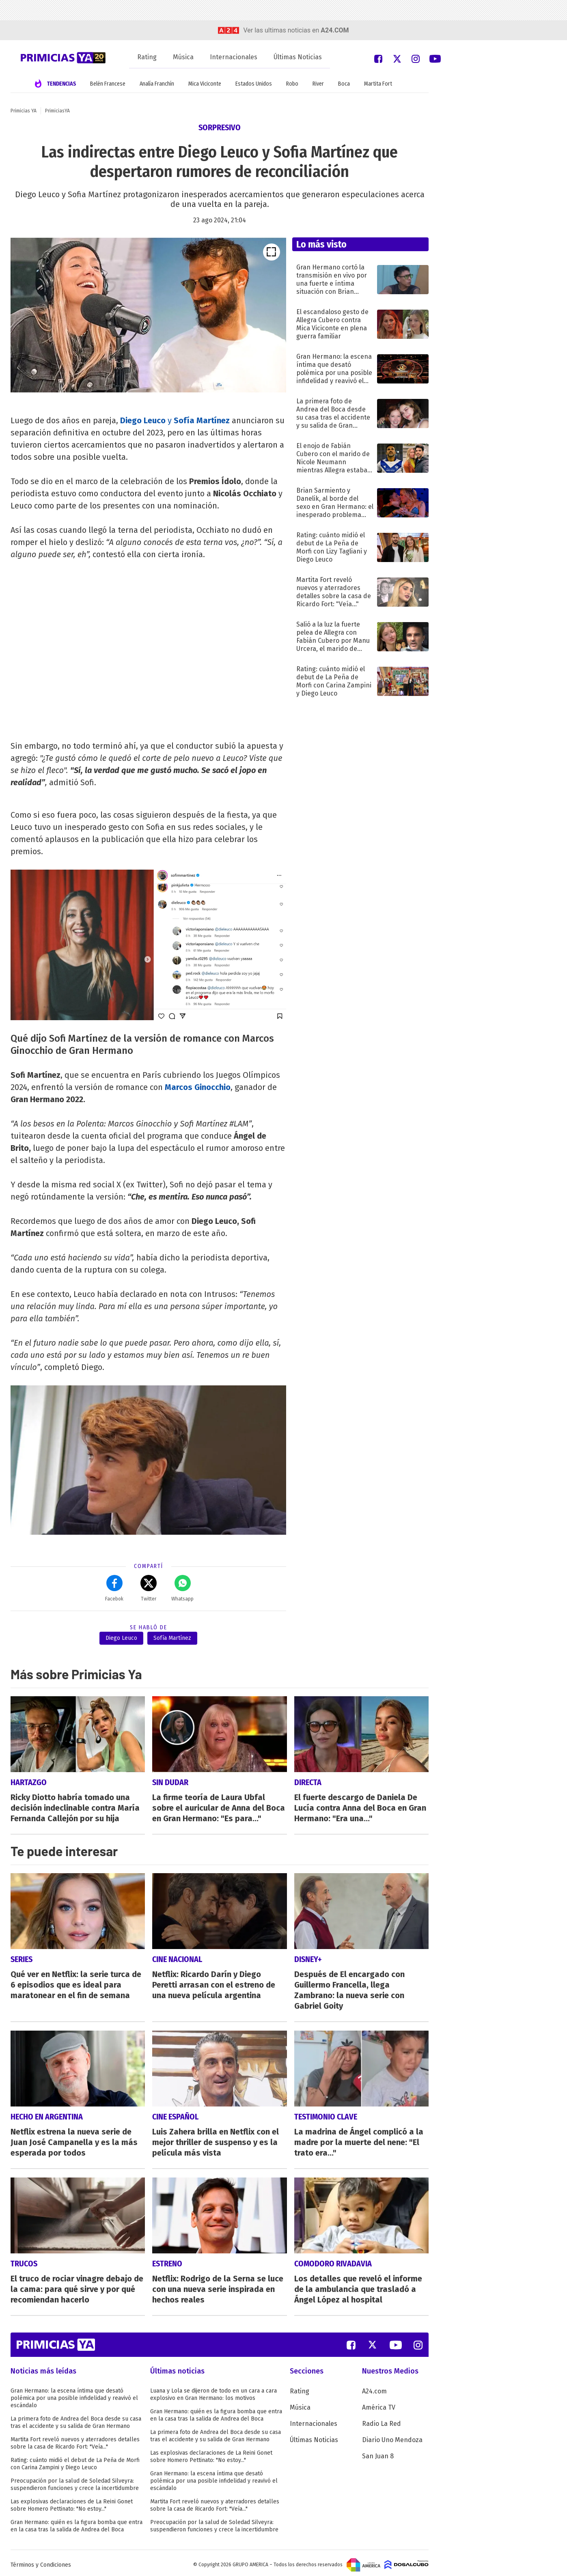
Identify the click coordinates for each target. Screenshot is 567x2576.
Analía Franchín (157, 83)
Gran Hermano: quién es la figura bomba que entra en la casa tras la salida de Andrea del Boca (76, 2522)
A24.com (374, 2387)
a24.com (335, 30)
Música (183, 57)
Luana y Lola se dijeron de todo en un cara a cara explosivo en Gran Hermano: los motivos (213, 2391)
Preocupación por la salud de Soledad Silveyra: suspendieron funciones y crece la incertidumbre (75, 2481)
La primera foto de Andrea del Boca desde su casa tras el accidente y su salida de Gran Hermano (76, 2419)
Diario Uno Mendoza (392, 2436)
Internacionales (233, 57)
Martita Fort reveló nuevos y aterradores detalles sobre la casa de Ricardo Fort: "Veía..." (75, 2439)
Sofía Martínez (172, 1638)
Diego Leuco (143, 420)
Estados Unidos (253, 83)
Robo (292, 83)
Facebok (114, 1588)
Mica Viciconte (204, 83)
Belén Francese (107, 83)
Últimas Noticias (298, 57)
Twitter (148, 1588)
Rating (147, 57)
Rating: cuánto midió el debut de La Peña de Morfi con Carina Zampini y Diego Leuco (75, 2460)
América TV (378, 2404)
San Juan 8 (378, 2452)
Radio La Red (381, 2420)
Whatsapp (182, 1588)
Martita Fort (378, 83)
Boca (344, 83)
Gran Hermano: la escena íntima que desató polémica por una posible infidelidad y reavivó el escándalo (74, 2394)
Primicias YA (24, 111)
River (318, 83)
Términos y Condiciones (41, 2561)
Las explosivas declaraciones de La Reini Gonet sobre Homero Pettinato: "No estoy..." (72, 2501)
